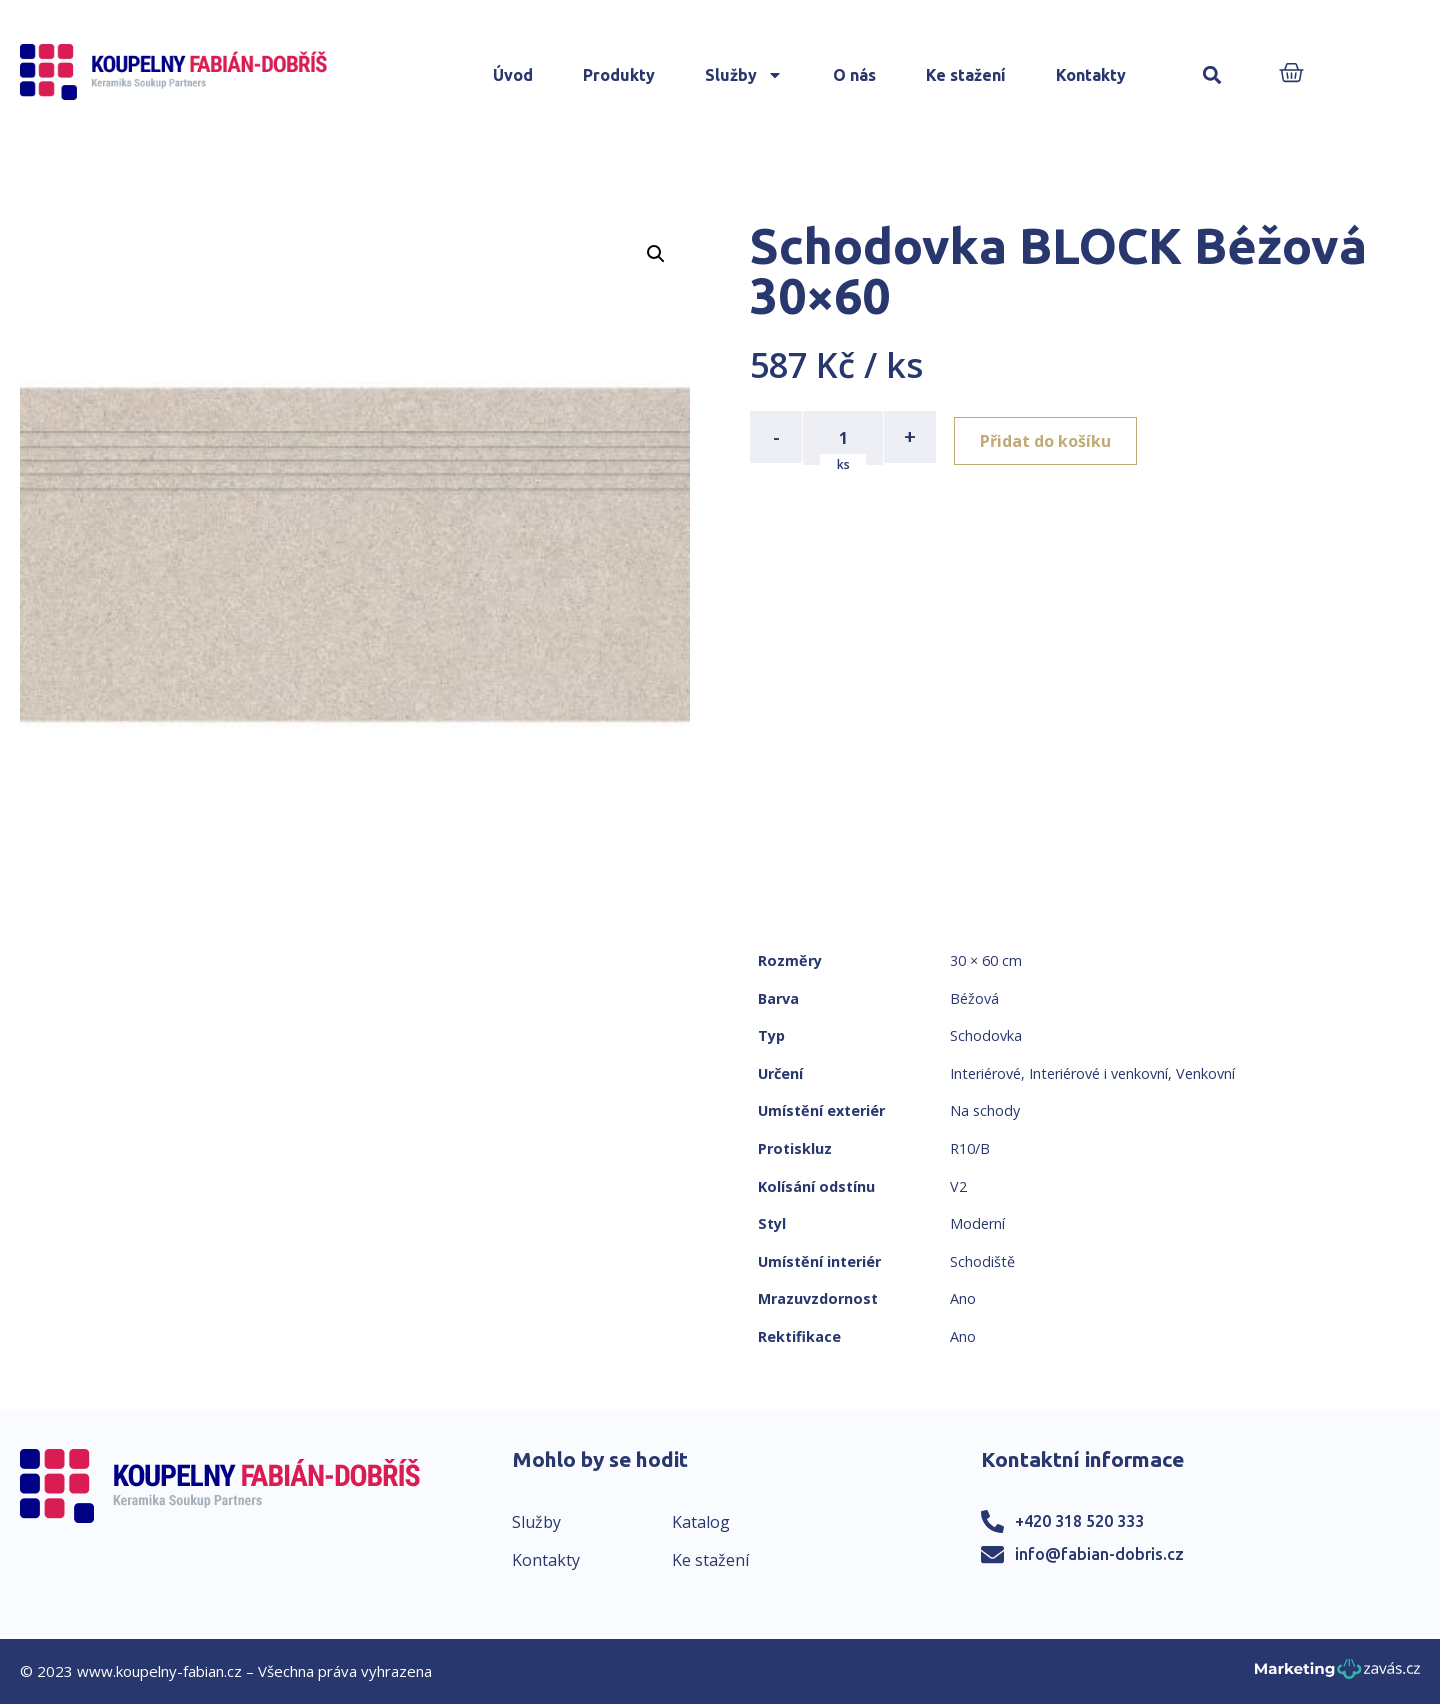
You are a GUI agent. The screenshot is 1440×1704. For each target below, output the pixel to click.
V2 (958, 1186)
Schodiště (982, 1261)
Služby (744, 75)
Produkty (619, 75)
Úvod (513, 75)
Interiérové (985, 1073)
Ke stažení (966, 75)
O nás (854, 75)
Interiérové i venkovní (1098, 1073)
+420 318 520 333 (1079, 1521)
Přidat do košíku (1051, 437)
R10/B (970, 1148)
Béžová (974, 998)
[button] (1212, 75)
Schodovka (986, 1035)
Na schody (985, 1110)
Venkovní (1205, 1073)
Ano (963, 1298)
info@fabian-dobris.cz (1099, 1554)
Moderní (977, 1223)
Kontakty (1091, 75)
